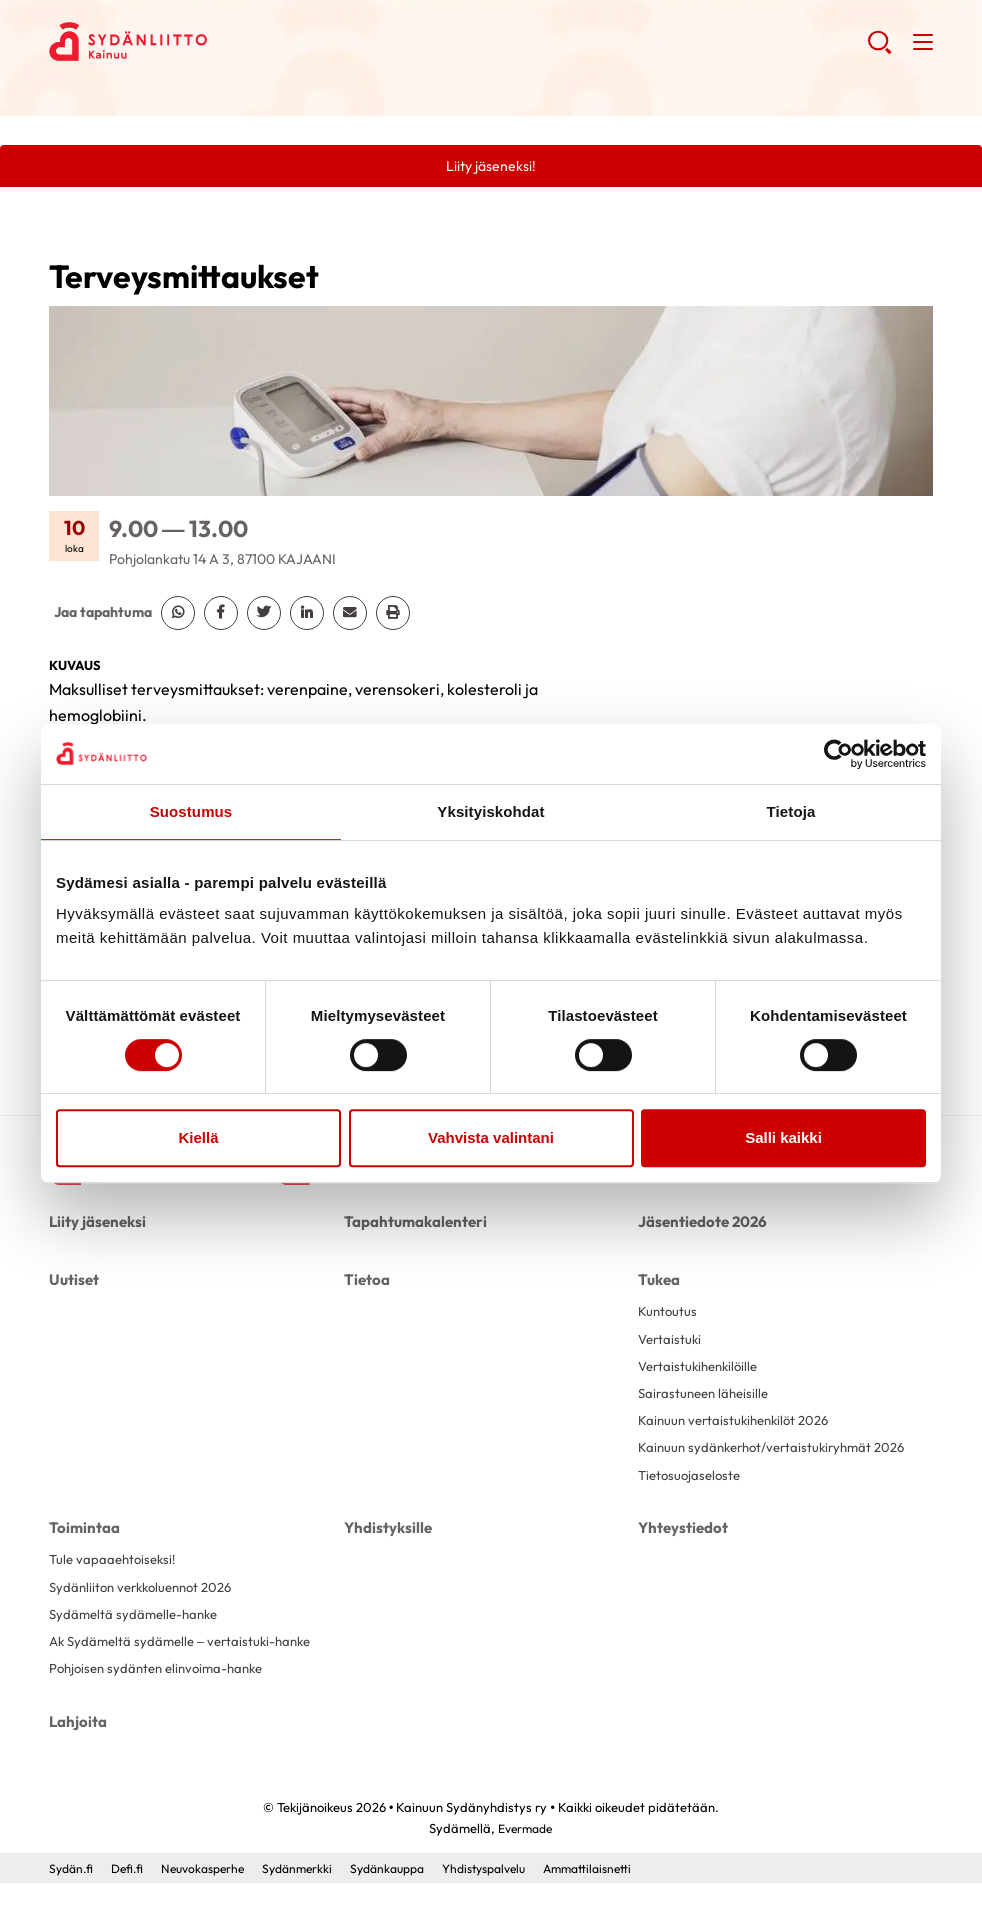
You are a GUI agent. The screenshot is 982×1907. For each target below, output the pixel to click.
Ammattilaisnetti (629, 1892)
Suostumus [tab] (191, 811)
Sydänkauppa (411, 1892)
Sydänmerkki (314, 1892)
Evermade (525, 1852)
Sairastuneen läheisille (707, 1395)
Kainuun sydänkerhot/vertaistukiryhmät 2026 (761, 1461)
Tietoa (365, 1278)
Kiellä (198, 1137)
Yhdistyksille (385, 1550)
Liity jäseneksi (95, 1225)
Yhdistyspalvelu (517, 1892)
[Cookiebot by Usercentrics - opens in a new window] (838, 754)
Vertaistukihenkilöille (702, 1367)
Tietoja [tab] (791, 811)
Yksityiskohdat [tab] (490, 811)
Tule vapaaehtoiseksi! (116, 1580)
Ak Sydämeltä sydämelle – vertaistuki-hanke (187, 1667)
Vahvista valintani (491, 1137)
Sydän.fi (73, 1892)
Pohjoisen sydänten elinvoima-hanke (163, 1696)
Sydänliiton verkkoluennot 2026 (148, 1609)
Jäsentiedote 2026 (698, 1225)
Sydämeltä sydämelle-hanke (138, 1638)
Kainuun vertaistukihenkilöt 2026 (739, 1424)
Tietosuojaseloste (692, 1498)
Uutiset (73, 1278)
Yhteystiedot (680, 1550)
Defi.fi (132, 1892)
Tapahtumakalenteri (410, 1225)
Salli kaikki (783, 1137)
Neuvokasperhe (213, 1892)
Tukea (658, 1278)
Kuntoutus (668, 1309)
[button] (877, 50)
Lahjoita (76, 1747)
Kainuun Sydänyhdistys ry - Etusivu (209, 41)
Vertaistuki (671, 1338)
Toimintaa (81, 1550)
